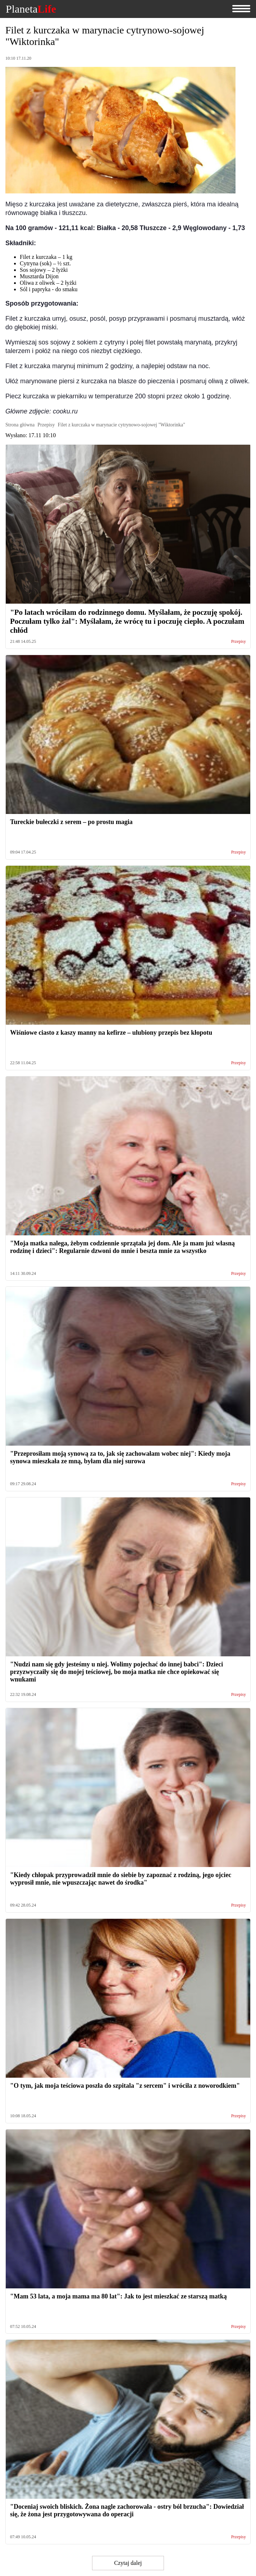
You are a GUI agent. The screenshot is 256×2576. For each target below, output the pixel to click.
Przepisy (238, 641)
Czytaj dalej (128, 2563)
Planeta (31, 9)
